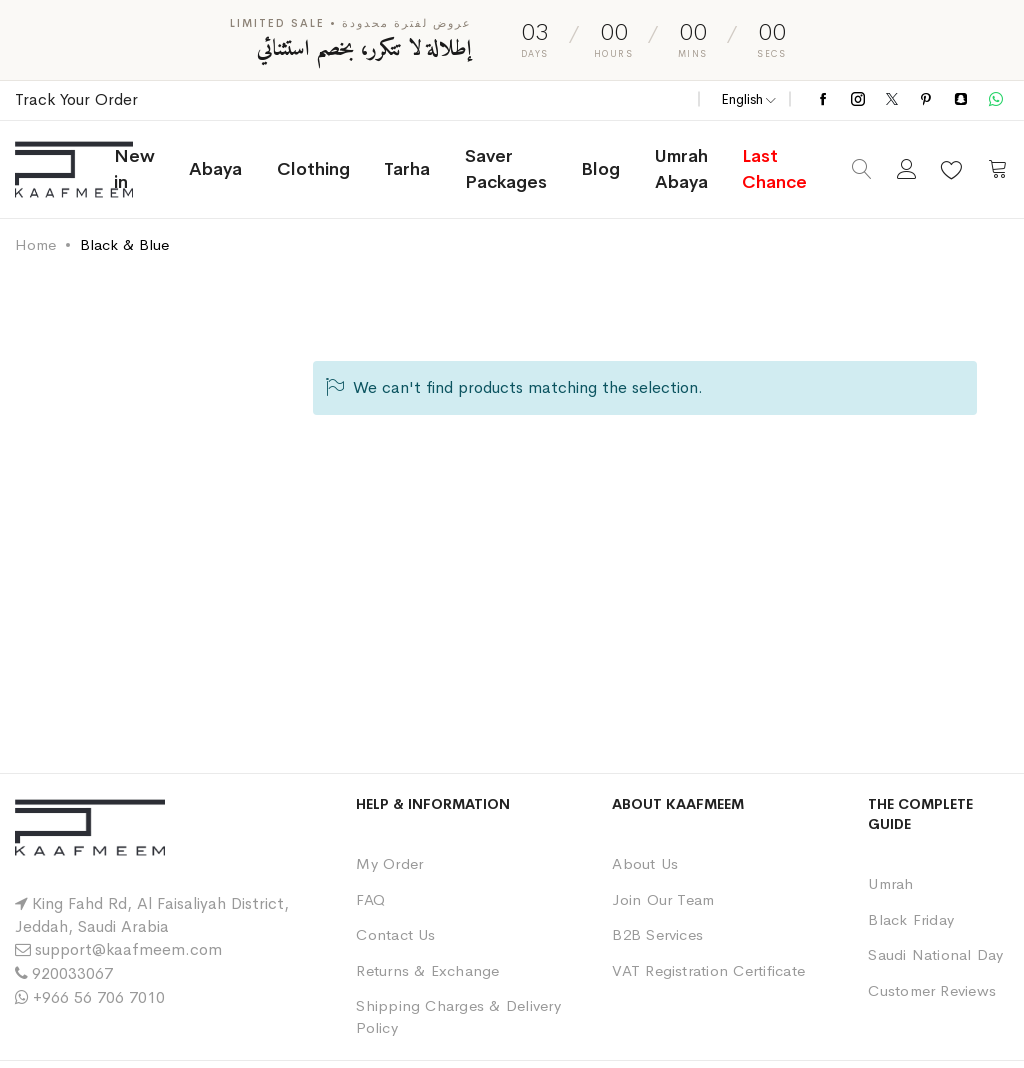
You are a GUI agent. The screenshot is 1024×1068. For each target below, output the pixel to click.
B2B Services (657, 934)
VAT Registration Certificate (708, 970)
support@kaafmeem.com (128, 949)
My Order (389, 863)
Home (35, 244)
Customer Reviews (932, 990)
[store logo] (91, 169)
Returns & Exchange (427, 970)
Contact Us (395, 934)
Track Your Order (76, 99)
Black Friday (911, 919)
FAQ (370, 899)
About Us (645, 863)
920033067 (72, 973)
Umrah (890, 883)
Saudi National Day (935, 954)
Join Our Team (663, 899)
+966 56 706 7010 (99, 997)
